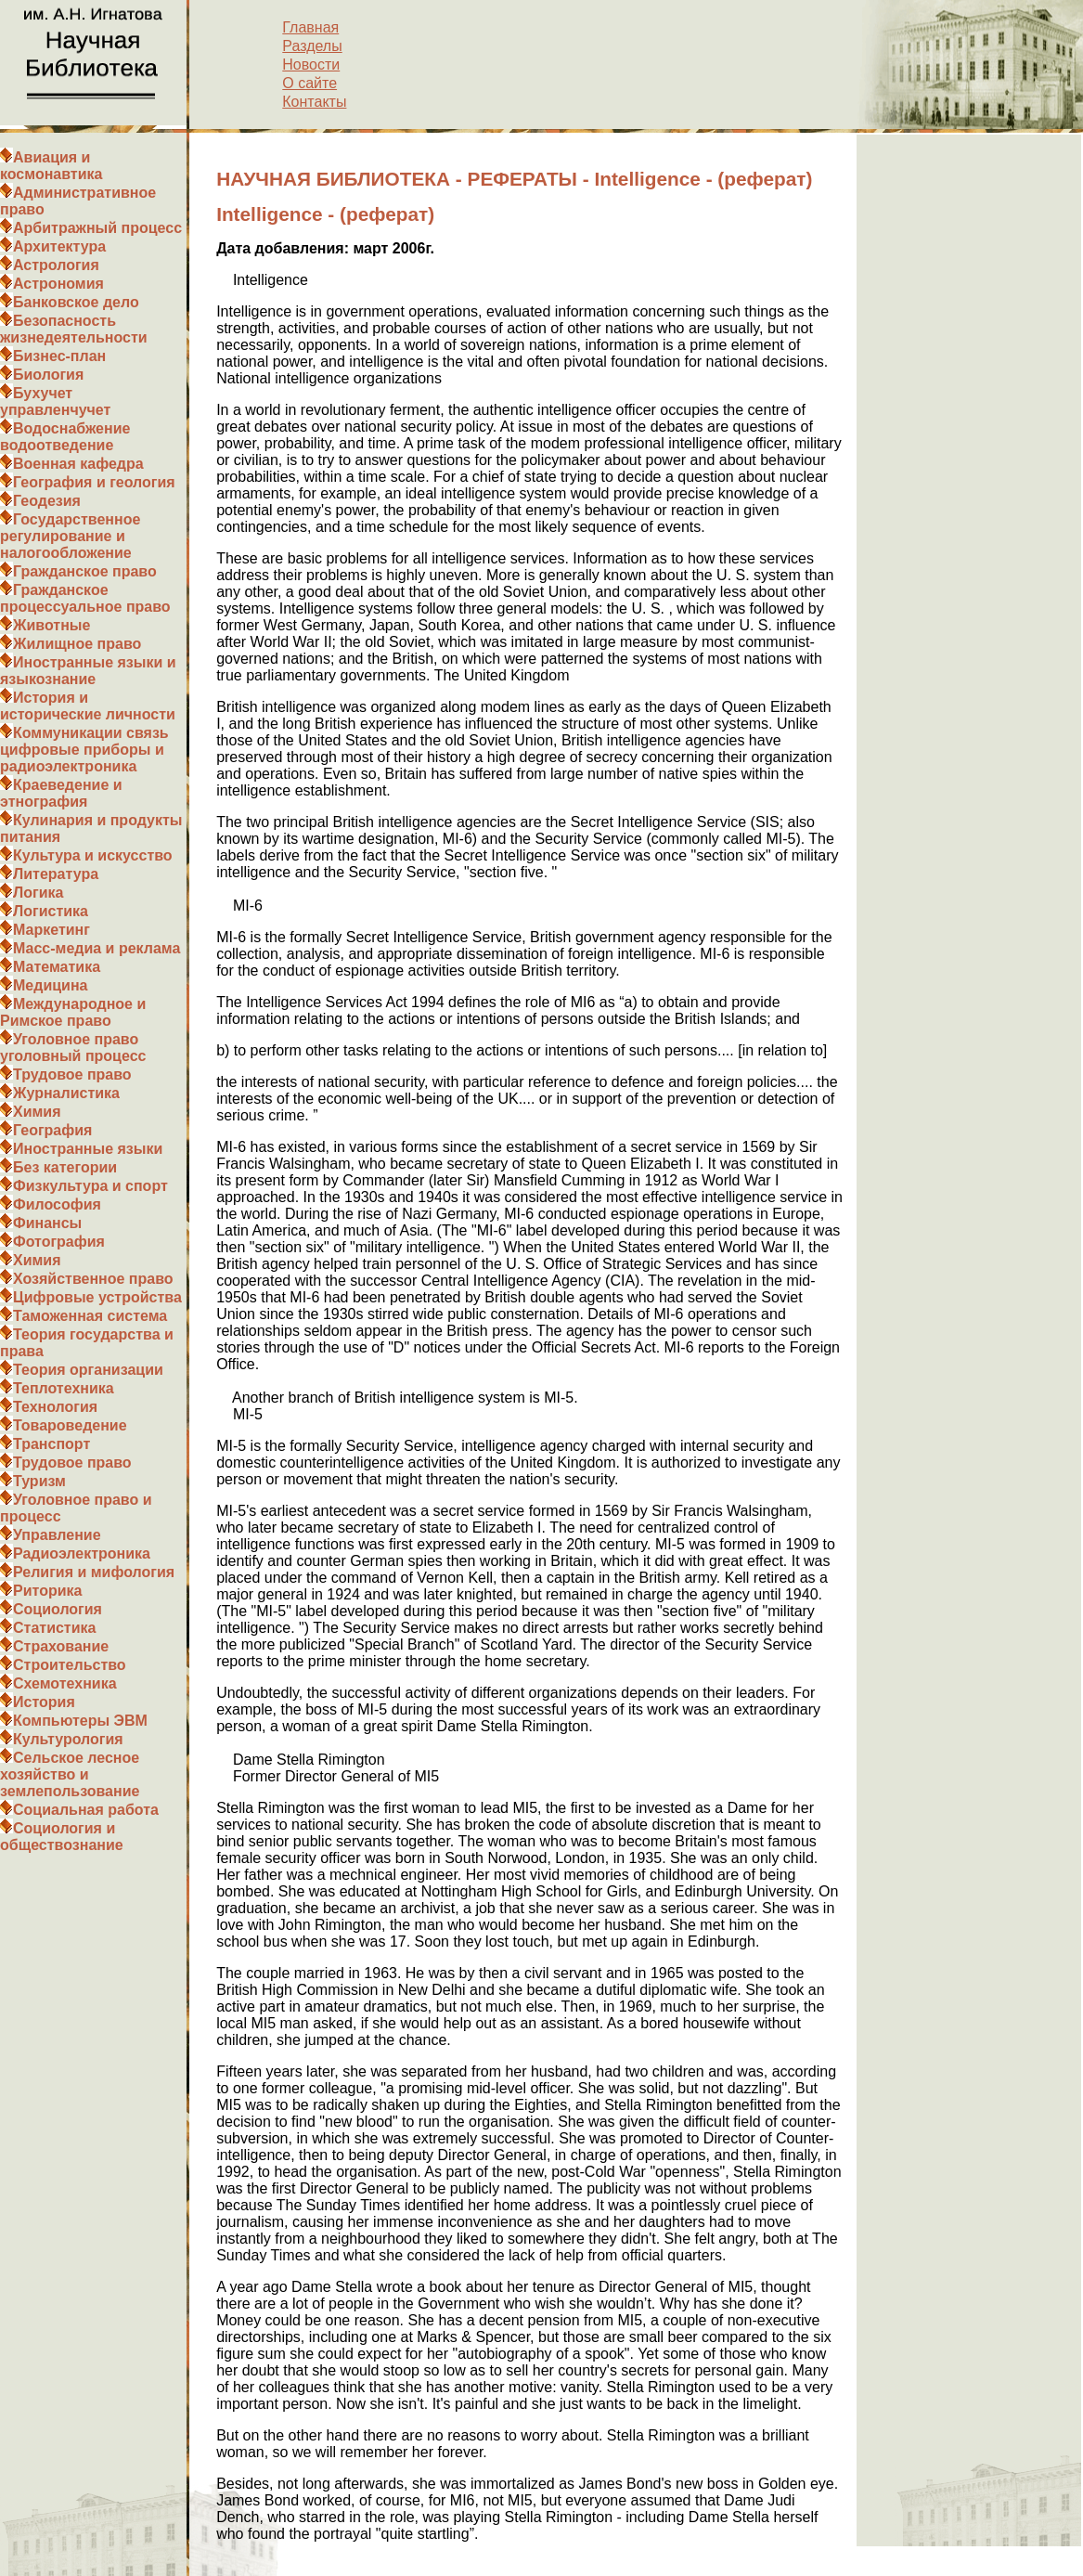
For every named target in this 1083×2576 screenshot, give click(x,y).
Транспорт (51, 1444)
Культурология (68, 1739)
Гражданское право (85, 571)
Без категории (65, 1167)
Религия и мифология (93, 1572)
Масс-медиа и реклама (96, 948)
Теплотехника (63, 1388)
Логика (38, 892)
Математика (56, 967)
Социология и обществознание (61, 1836)
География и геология (94, 482)
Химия (37, 1112)
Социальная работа (86, 1810)
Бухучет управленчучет (55, 401)
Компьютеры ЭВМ (80, 1720)
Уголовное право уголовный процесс (73, 1047)
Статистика (54, 1628)
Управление (57, 1535)
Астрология (56, 265)
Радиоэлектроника (81, 1553)
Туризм (39, 1481)
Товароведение (70, 1425)
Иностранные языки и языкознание (88, 670)
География (52, 1130)
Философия (57, 1204)
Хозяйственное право (93, 1279)
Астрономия (58, 283)
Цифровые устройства (97, 1297)
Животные (51, 625)
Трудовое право (72, 1074)
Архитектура (59, 246)
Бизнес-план (59, 356)
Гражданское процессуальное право (85, 598)
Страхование (61, 1646)
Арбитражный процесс (97, 228)
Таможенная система (90, 1316)
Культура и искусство (93, 855)
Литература (55, 874)
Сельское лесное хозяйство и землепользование (69, 1774)
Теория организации (88, 1370)
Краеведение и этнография (61, 793)
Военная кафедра (78, 464)
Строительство (69, 1665)
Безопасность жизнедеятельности (74, 329)
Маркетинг (51, 930)
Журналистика (66, 1093)
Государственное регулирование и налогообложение (70, 536)
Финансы (47, 1223)
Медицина (50, 985)
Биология (48, 374)
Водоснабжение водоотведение (65, 437)
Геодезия (47, 501)
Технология (55, 1407)
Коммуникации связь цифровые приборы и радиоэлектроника (84, 749)
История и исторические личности (87, 706)
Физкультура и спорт (90, 1186)
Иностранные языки (87, 1149)
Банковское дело (76, 302)
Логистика (50, 911)
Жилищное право (77, 644)
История (44, 1702)
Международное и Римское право (73, 1012)
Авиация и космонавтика (51, 165)
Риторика (47, 1591)
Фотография (59, 1241)
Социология (57, 1609)
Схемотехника (65, 1683)
